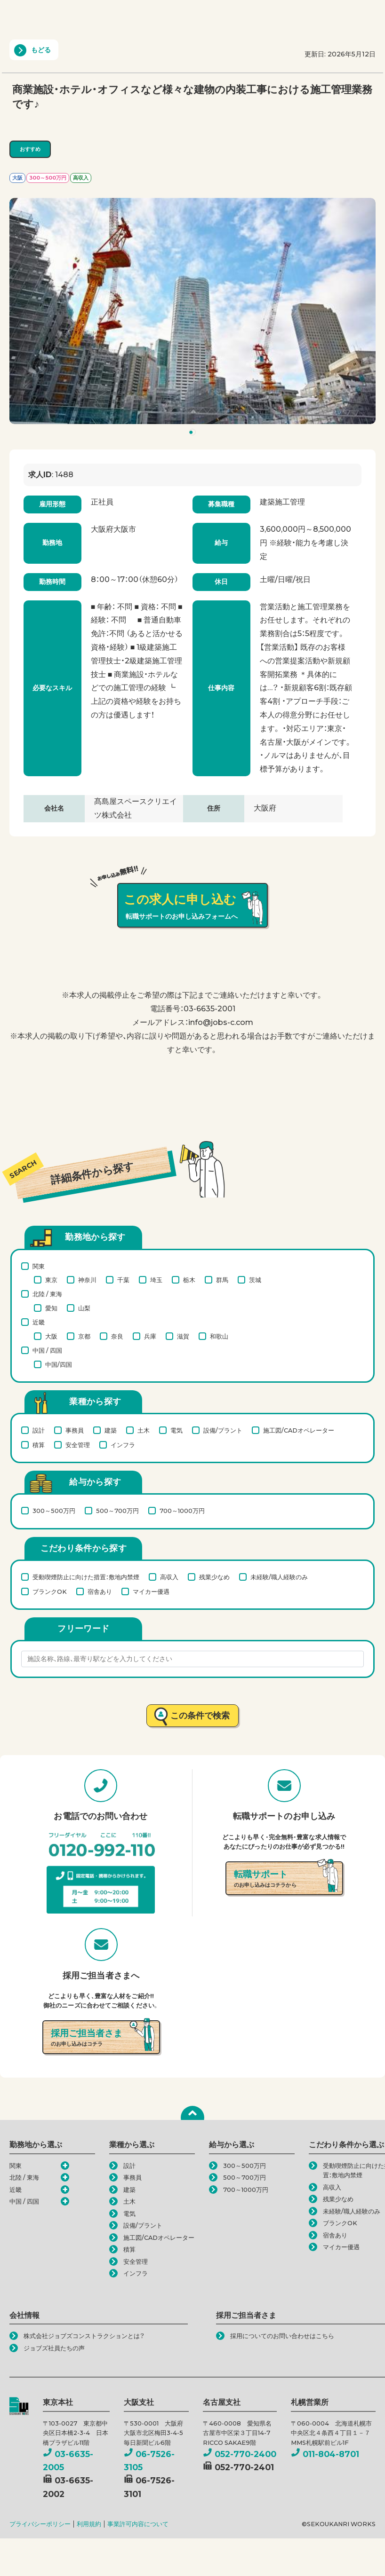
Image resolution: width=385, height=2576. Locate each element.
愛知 (51, 1308)
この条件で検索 (200, 1715)
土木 (143, 1430)
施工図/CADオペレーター (298, 1430)
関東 (38, 1266)
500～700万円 (117, 1510)
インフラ (123, 1445)
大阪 (51, 1336)
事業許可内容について (137, 2524)
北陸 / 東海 (47, 1294)
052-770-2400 (239, 2454)
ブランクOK (49, 1591)
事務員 (74, 1430)
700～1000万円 (182, 1510)
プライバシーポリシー (40, 2524)
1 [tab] (193, 434)
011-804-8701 (325, 2454)
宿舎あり (100, 1591)
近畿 (38, 1322)
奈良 (117, 1336)
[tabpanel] (192, 311)
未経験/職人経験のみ (279, 1577)
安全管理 (77, 1445)
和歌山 (219, 1336)
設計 (38, 1430)
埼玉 (156, 1280)
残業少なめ (214, 1577)
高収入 (169, 1577)
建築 (110, 1430)
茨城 (255, 1280)
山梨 (84, 1308)
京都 (84, 1336)
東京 (51, 1280)
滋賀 (183, 1336)
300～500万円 (53, 1510)
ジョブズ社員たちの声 (54, 2348)
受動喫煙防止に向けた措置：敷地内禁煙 (85, 1577)
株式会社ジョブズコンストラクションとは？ (84, 2336)
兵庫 (150, 1336)
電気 (176, 1430)
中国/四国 (58, 1364)
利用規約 (89, 2524)
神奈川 (87, 1280)
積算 (38, 1445)
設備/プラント (222, 1430)
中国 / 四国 (47, 1350)
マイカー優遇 (151, 1591)
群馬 (222, 1280)
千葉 (123, 1280)
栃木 (189, 1280)
